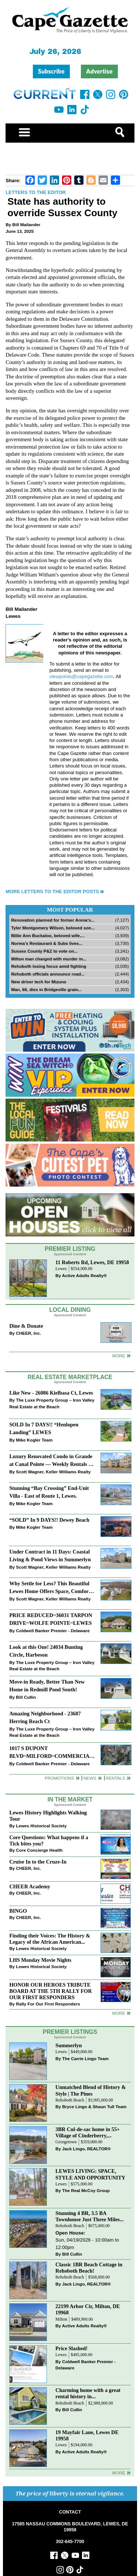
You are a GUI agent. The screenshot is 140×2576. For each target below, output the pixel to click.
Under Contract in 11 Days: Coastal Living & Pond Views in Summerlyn (50, 1555)
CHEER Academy (29, 1886)
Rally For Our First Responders (48, 2003)
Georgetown (66, 2142)
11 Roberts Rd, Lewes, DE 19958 (92, 1262)
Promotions (59, 1778)
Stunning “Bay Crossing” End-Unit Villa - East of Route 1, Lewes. (49, 1492)
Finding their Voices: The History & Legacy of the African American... (49, 1939)
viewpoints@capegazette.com (81, 676)
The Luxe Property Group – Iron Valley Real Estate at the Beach (52, 1403)
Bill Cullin (26, 1697)
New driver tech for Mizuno (38, 981)
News (89, 1778)
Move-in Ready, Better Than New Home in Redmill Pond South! (47, 1685)
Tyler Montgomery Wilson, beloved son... (53, 927)
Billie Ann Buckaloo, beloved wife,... (48, 935)
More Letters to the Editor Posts (52, 891)
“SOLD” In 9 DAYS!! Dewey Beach (49, 1520)
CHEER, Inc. (28, 1333)
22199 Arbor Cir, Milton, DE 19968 (87, 2309)
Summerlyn (68, 2045)
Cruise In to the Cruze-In (37, 1862)
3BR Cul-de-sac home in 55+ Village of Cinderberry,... (87, 2132)
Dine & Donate (26, 1326)
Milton (61, 2319)
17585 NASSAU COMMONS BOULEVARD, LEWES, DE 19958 (70, 2526)
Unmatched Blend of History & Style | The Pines (90, 2090)
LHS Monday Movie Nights (40, 1960)
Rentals (115, 1778)
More (118, 1355)
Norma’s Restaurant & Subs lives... (46, 943)
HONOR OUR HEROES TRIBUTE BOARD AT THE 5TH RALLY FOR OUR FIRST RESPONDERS (50, 1991)
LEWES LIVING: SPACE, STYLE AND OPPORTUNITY (90, 2174)
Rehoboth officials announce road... (48, 973)
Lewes (61, 1268)
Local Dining (70, 1310)
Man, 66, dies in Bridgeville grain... (46, 989)
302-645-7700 (70, 2541)
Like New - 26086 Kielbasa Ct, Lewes (51, 1393)
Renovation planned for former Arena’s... (53, 920)
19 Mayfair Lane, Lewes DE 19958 (87, 2435)
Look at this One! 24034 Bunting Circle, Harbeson (46, 1651)
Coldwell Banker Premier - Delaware (52, 1630)
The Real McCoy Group (86, 2190)
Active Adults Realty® (84, 1275)
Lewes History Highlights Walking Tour (48, 1816)
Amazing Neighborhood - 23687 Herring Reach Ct (45, 1717)
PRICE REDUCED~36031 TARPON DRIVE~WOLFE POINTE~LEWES (50, 1619)
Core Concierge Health (39, 1850)
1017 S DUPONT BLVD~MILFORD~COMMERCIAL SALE (51, 1752)
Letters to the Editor (36, 192)
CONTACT (70, 2512)
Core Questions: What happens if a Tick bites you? (48, 1840)
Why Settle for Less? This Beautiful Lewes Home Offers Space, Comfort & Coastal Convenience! (50, 1588)
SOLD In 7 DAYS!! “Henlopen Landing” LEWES (43, 1428)
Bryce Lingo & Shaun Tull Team (94, 2106)
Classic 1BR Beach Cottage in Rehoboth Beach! (88, 2268)
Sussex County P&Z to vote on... (44, 951)
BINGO (18, 1911)
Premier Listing (70, 1249)
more (118, 2013)
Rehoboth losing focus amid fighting (48, 966)
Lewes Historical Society (41, 1825)
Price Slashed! (71, 2348)
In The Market (69, 1799)
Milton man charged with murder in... (48, 958)
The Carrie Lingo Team (85, 2058)
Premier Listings (70, 2032)
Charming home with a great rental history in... (87, 2393)
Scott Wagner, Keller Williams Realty (53, 1471)
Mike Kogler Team (34, 1439)
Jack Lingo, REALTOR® (86, 2148)
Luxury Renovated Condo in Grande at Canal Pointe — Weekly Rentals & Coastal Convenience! (51, 1461)
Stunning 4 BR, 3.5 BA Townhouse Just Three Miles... (89, 2216)
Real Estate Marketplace (70, 1377)
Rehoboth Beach (69, 2100)
